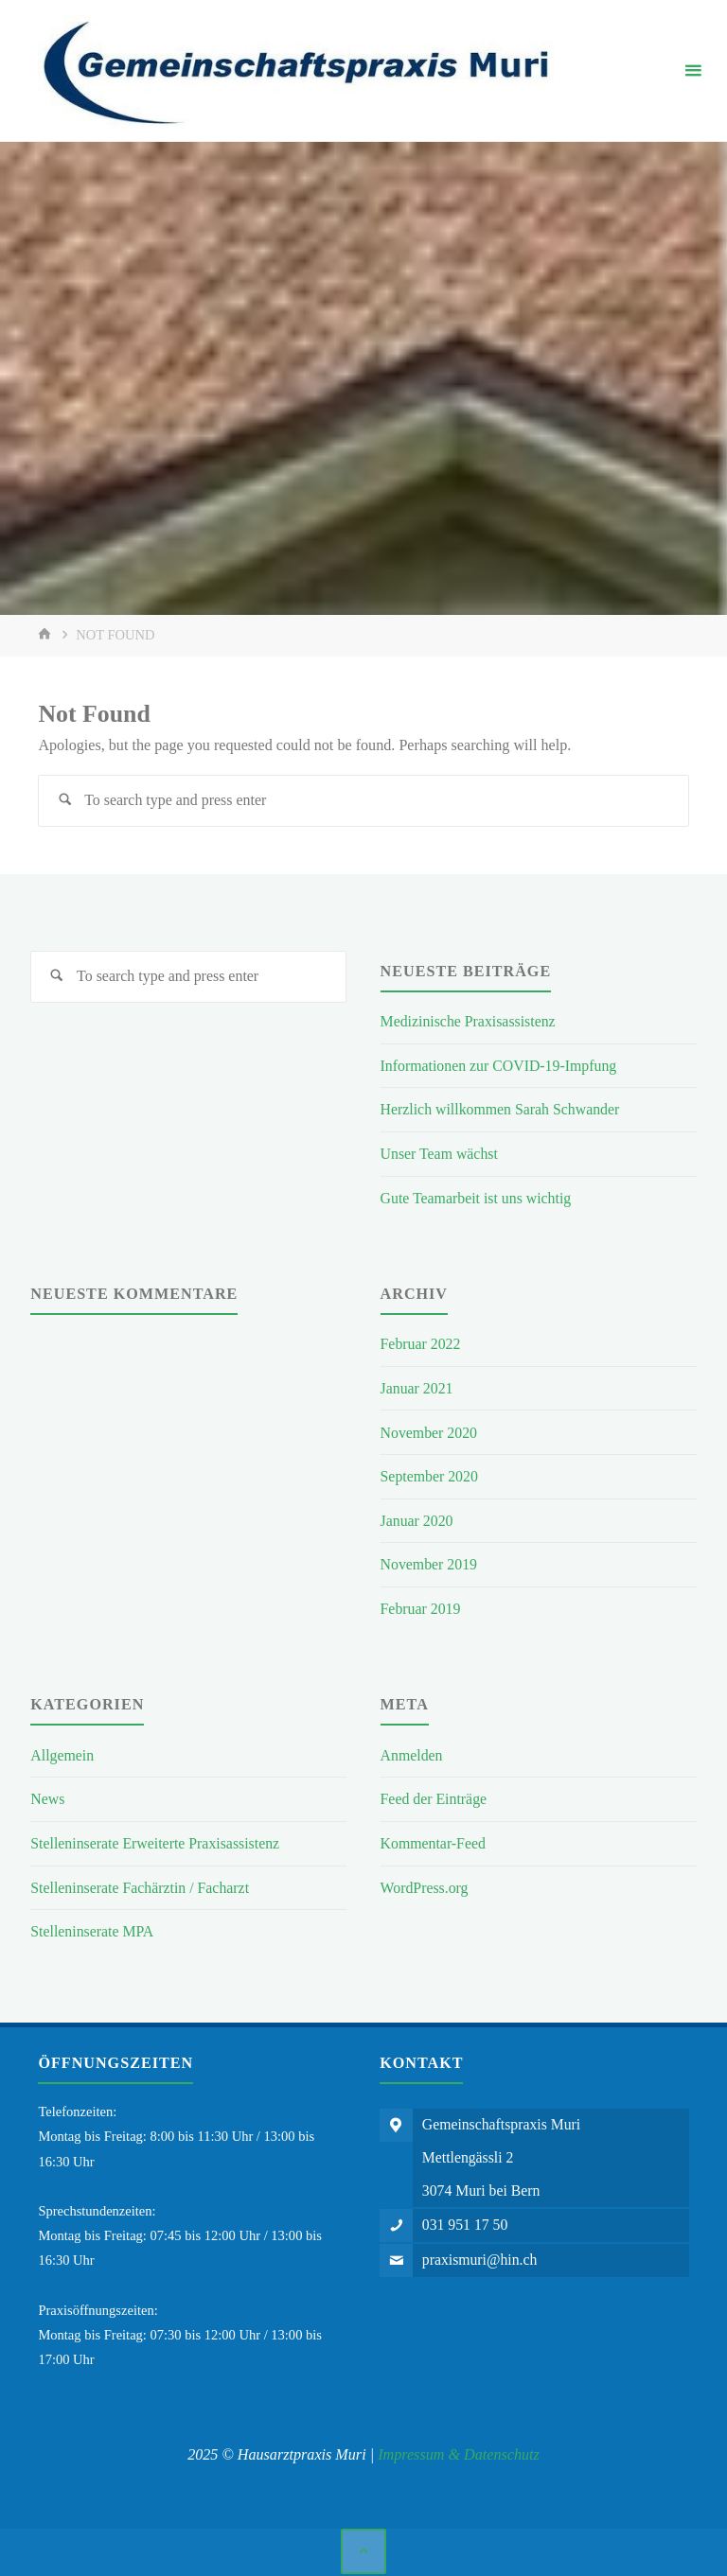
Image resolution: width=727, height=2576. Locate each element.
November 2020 (430, 1430)
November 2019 (430, 1561)
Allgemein (62, 1751)
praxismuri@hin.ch (482, 2258)
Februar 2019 (422, 1605)
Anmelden (412, 1751)
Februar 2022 (422, 1343)
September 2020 (430, 1473)
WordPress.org (425, 1882)
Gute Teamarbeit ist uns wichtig (478, 1197)
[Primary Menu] (693, 71)
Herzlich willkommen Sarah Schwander (503, 1109)
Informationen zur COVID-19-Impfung (501, 1066)
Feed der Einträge (435, 1794)
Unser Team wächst (441, 1153)
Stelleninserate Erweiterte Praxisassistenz (157, 1839)
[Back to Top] (363, 2545)
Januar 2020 (417, 1518)
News (47, 1794)
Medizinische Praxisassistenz (470, 1022)
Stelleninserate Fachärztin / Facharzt (141, 1882)
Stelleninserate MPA (93, 1926)
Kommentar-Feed (434, 1839)
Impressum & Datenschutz (459, 2448)
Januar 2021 (417, 1386)
